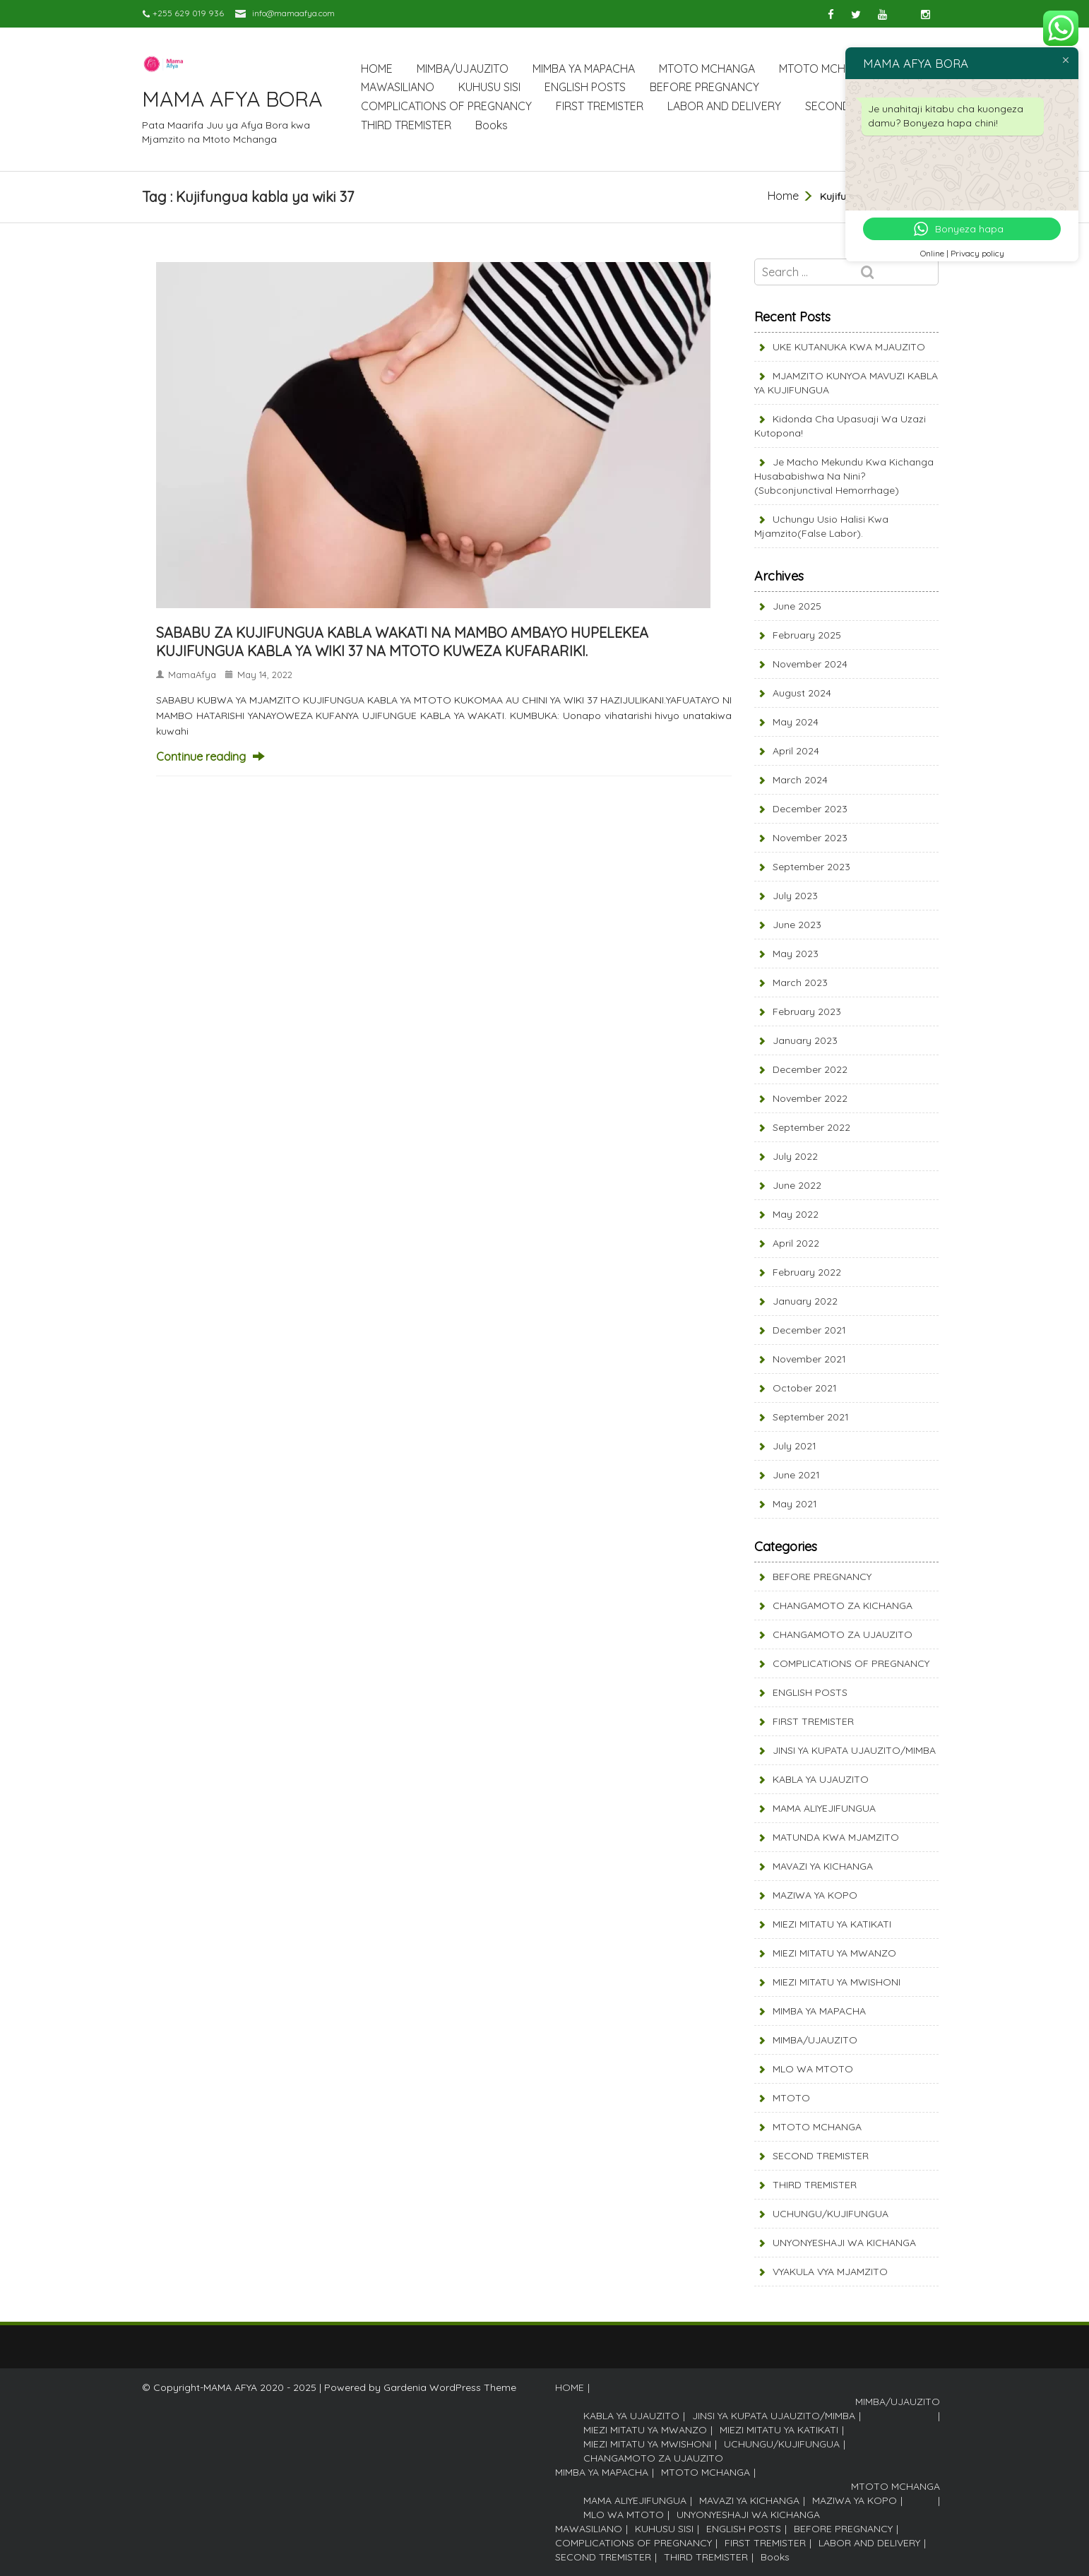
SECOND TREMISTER (821, 2155)
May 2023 (796, 953)
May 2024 (796, 722)
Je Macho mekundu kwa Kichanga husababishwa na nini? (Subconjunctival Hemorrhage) (844, 476)
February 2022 (807, 1272)
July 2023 (795, 895)
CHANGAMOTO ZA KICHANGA (842, 1605)
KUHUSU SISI (489, 87)
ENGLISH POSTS (585, 87)
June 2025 (797, 606)
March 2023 (800, 982)
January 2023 (805, 1040)
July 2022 (795, 1156)
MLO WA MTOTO (813, 2068)
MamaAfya (192, 674)
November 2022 (810, 1098)
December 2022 (810, 1069)
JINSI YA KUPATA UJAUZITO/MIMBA (854, 1750)
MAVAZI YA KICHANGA (823, 1866)
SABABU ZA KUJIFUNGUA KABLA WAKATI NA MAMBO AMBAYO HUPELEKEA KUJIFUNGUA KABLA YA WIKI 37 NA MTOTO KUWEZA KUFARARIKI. (402, 642)
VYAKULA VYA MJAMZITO (830, 2271)
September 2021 (811, 1417)
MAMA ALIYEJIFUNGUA (824, 1808)
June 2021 (796, 1474)
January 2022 (805, 1301)
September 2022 (811, 1127)
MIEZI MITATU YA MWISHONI (836, 1982)
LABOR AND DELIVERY (724, 106)
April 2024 (796, 750)
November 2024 (810, 664)
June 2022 (797, 1185)
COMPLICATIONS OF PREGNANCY (446, 106)
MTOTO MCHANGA (707, 68)
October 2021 (805, 1388)
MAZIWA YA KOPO (815, 1895)
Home (783, 196)
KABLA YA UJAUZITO (821, 1779)
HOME (377, 68)
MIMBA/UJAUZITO (462, 68)
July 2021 (794, 1446)
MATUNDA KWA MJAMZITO (836, 1837)
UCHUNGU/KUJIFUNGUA (830, 2213)
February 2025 (807, 635)
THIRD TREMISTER (406, 125)
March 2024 (800, 779)
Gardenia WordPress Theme (449, 2387)
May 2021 (795, 1503)
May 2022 (796, 1214)
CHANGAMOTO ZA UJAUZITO (842, 1634)
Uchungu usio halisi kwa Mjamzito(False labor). (821, 526)
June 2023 (797, 924)
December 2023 (810, 808)
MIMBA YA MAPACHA (583, 68)
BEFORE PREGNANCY (704, 87)
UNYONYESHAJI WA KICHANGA (844, 2242)
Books (491, 125)
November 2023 (810, 837)
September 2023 (811, 866)
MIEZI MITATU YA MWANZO (834, 1953)
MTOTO (791, 2097)
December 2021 (809, 1330)
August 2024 (802, 693)
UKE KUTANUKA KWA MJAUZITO (849, 346)
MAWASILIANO (397, 87)
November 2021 (809, 1359)
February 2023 (807, 1011)
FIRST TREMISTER (599, 106)
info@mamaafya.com (293, 13)
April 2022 (796, 1243)
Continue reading (201, 756)
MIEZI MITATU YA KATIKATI (832, 1924)
